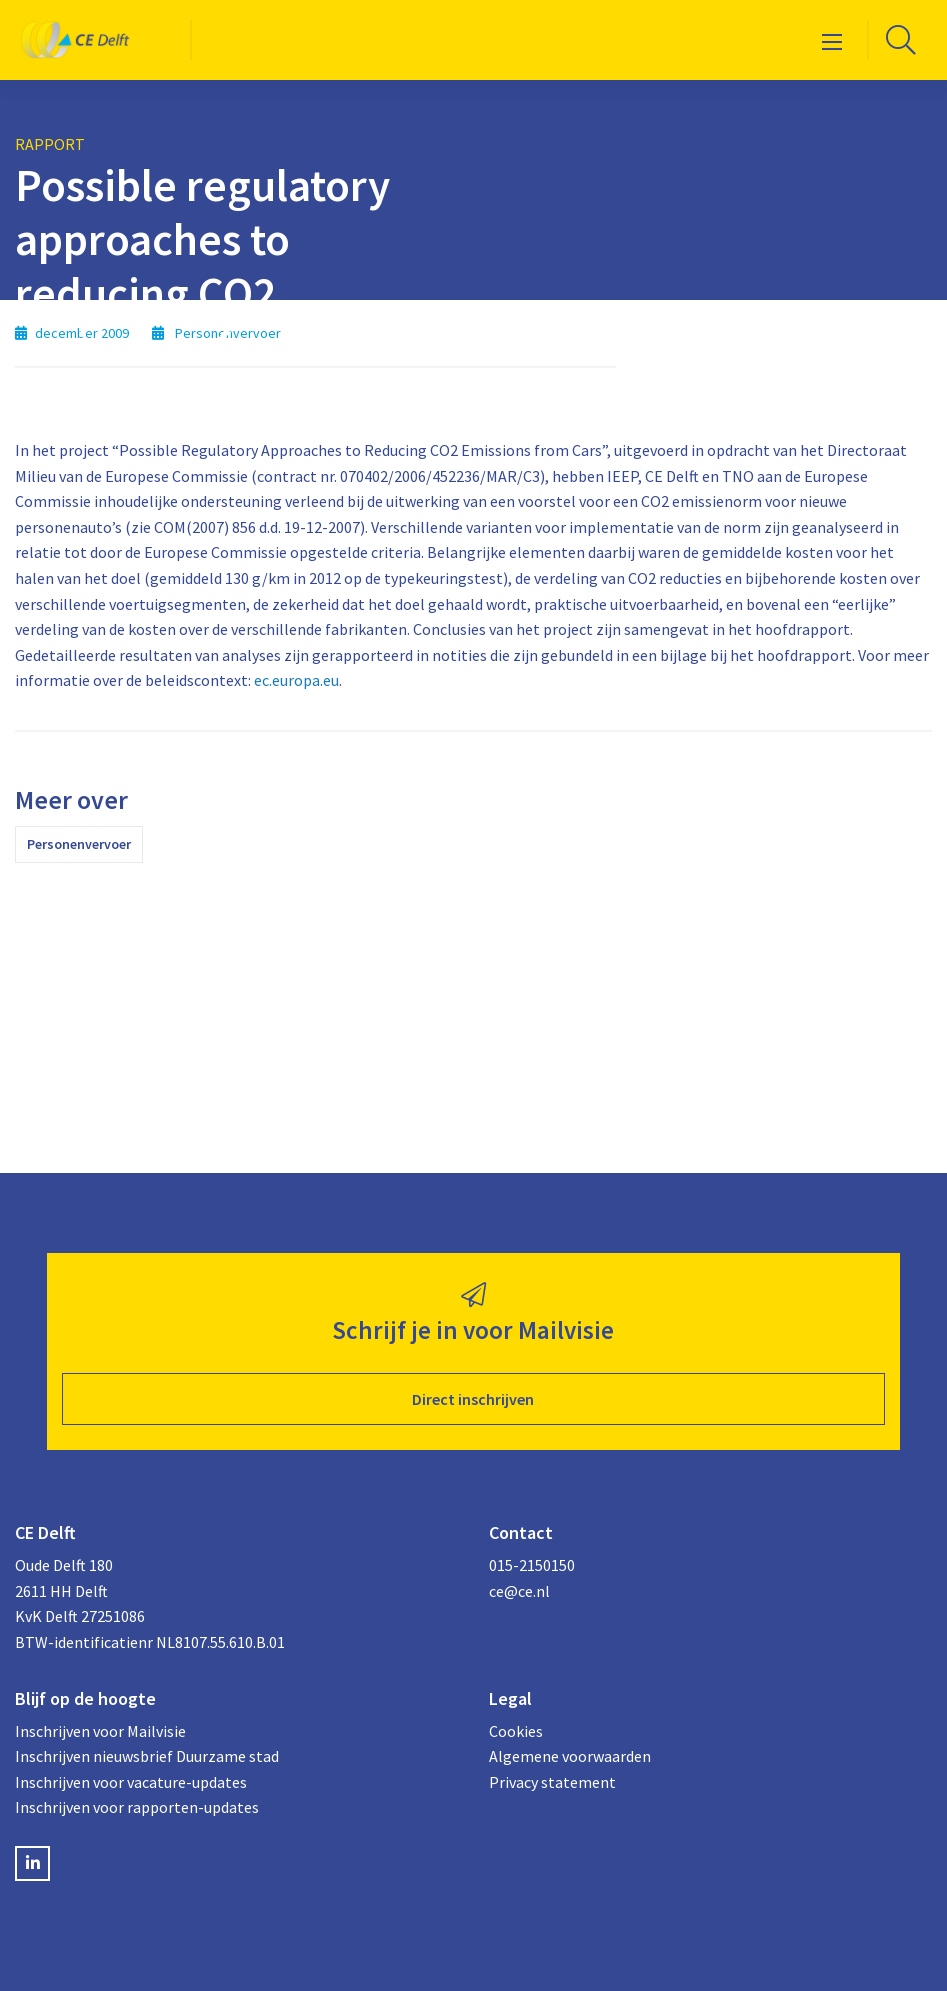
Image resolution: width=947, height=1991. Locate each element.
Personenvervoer (79, 844)
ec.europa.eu (296, 680)
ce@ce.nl (519, 1591)
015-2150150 (532, 1565)
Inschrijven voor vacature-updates (131, 1782)
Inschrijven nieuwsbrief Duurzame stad (147, 1756)
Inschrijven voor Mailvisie (100, 1731)
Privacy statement (552, 1782)
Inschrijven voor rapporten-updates (137, 1807)
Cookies (516, 1731)
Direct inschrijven (473, 1399)
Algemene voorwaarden (570, 1756)
